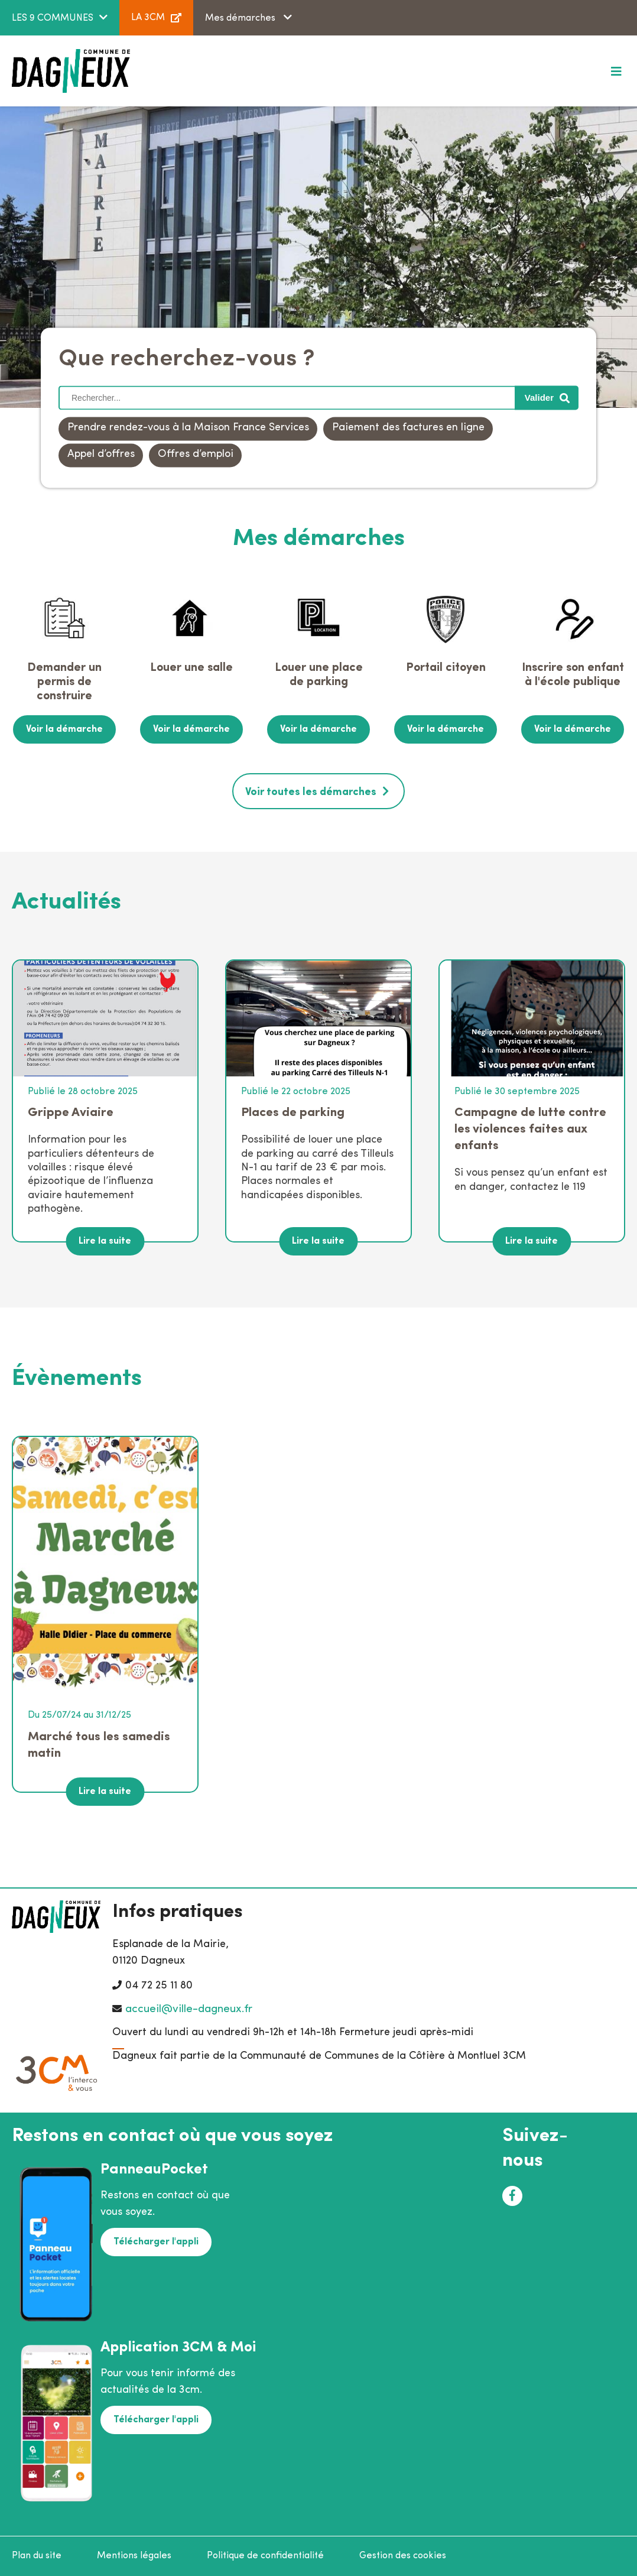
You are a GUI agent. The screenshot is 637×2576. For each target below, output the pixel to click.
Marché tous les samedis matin (99, 1745)
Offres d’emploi (195, 454)
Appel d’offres (101, 454)
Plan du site (36, 2556)
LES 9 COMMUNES (52, 18)
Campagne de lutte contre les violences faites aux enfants (530, 1129)
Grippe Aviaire (70, 1113)
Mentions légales (134, 2556)
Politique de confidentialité (265, 2556)
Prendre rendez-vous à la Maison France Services (188, 428)
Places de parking (292, 1113)
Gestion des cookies (402, 2556)
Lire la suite (105, 1241)
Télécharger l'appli (156, 2242)
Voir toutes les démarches (310, 792)
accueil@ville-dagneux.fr (188, 2009)
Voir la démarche (64, 729)
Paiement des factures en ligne (408, 428)
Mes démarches (241, 18)
